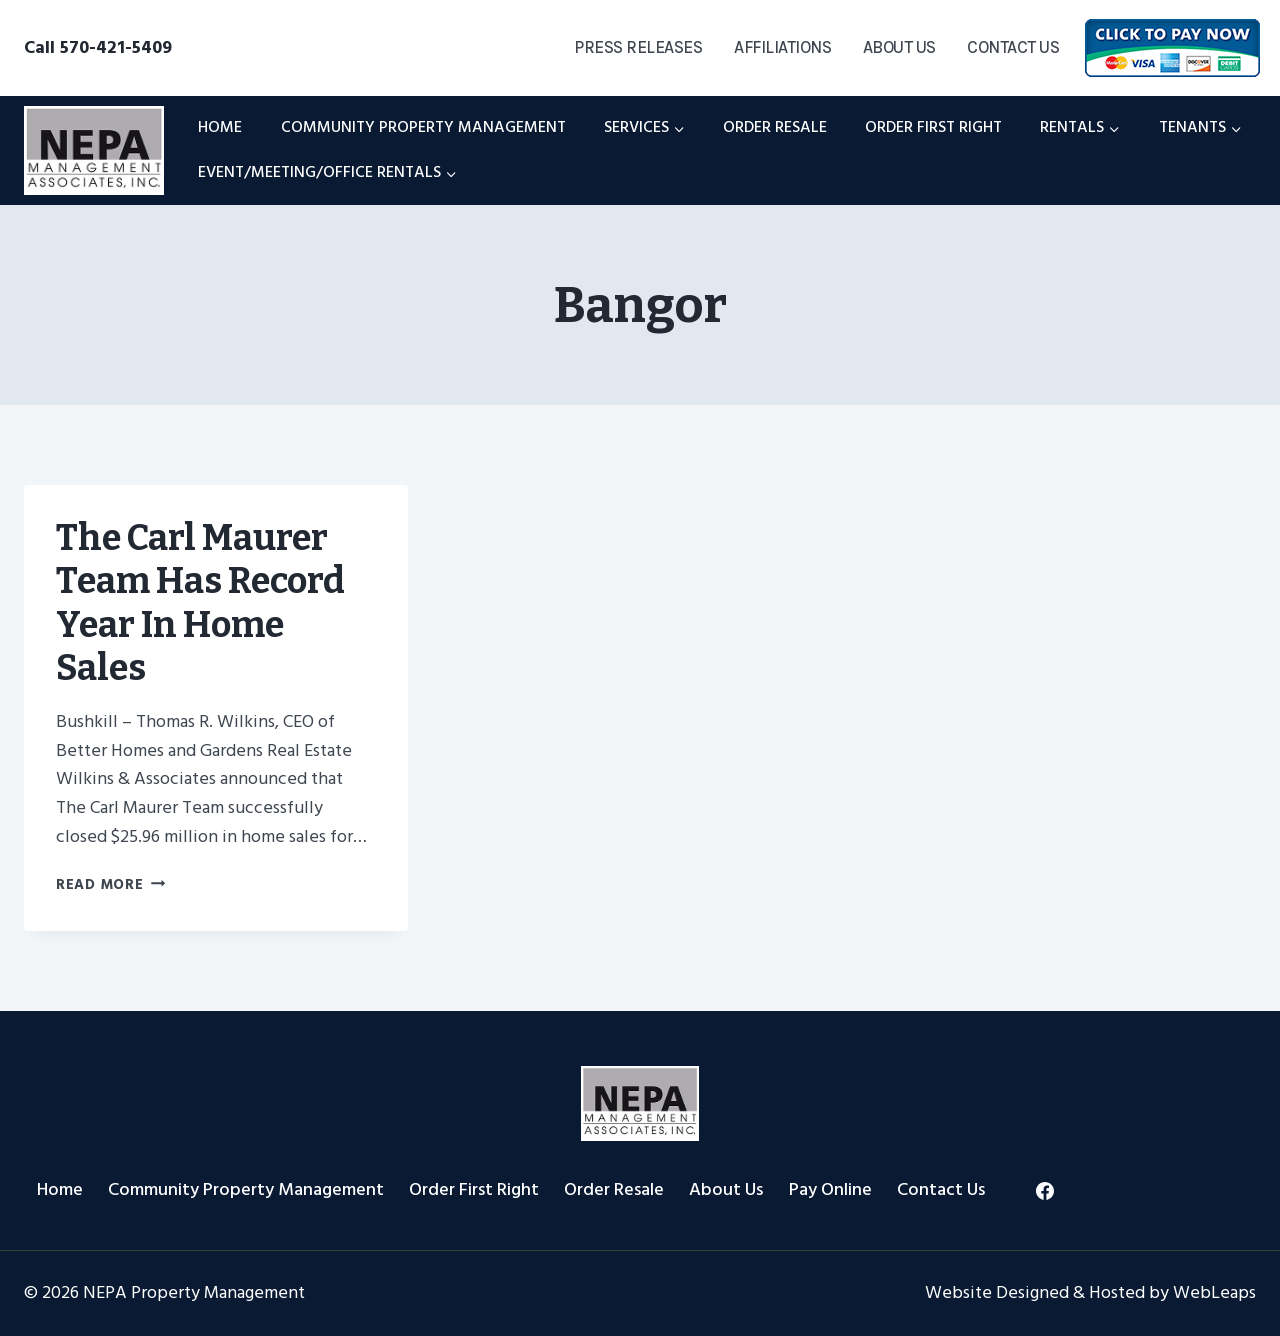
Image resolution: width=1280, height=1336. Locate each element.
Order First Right (933, 127)
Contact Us (1013, 47)
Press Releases (638, 47)
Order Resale (775, 127)
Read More (110, 884)
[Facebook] (1045, 1191)
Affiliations (782, 47)
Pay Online (830, 1189)
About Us (899, 47)
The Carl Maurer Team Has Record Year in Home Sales (200, 603)
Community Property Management (423, 127)
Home (220, 127)
